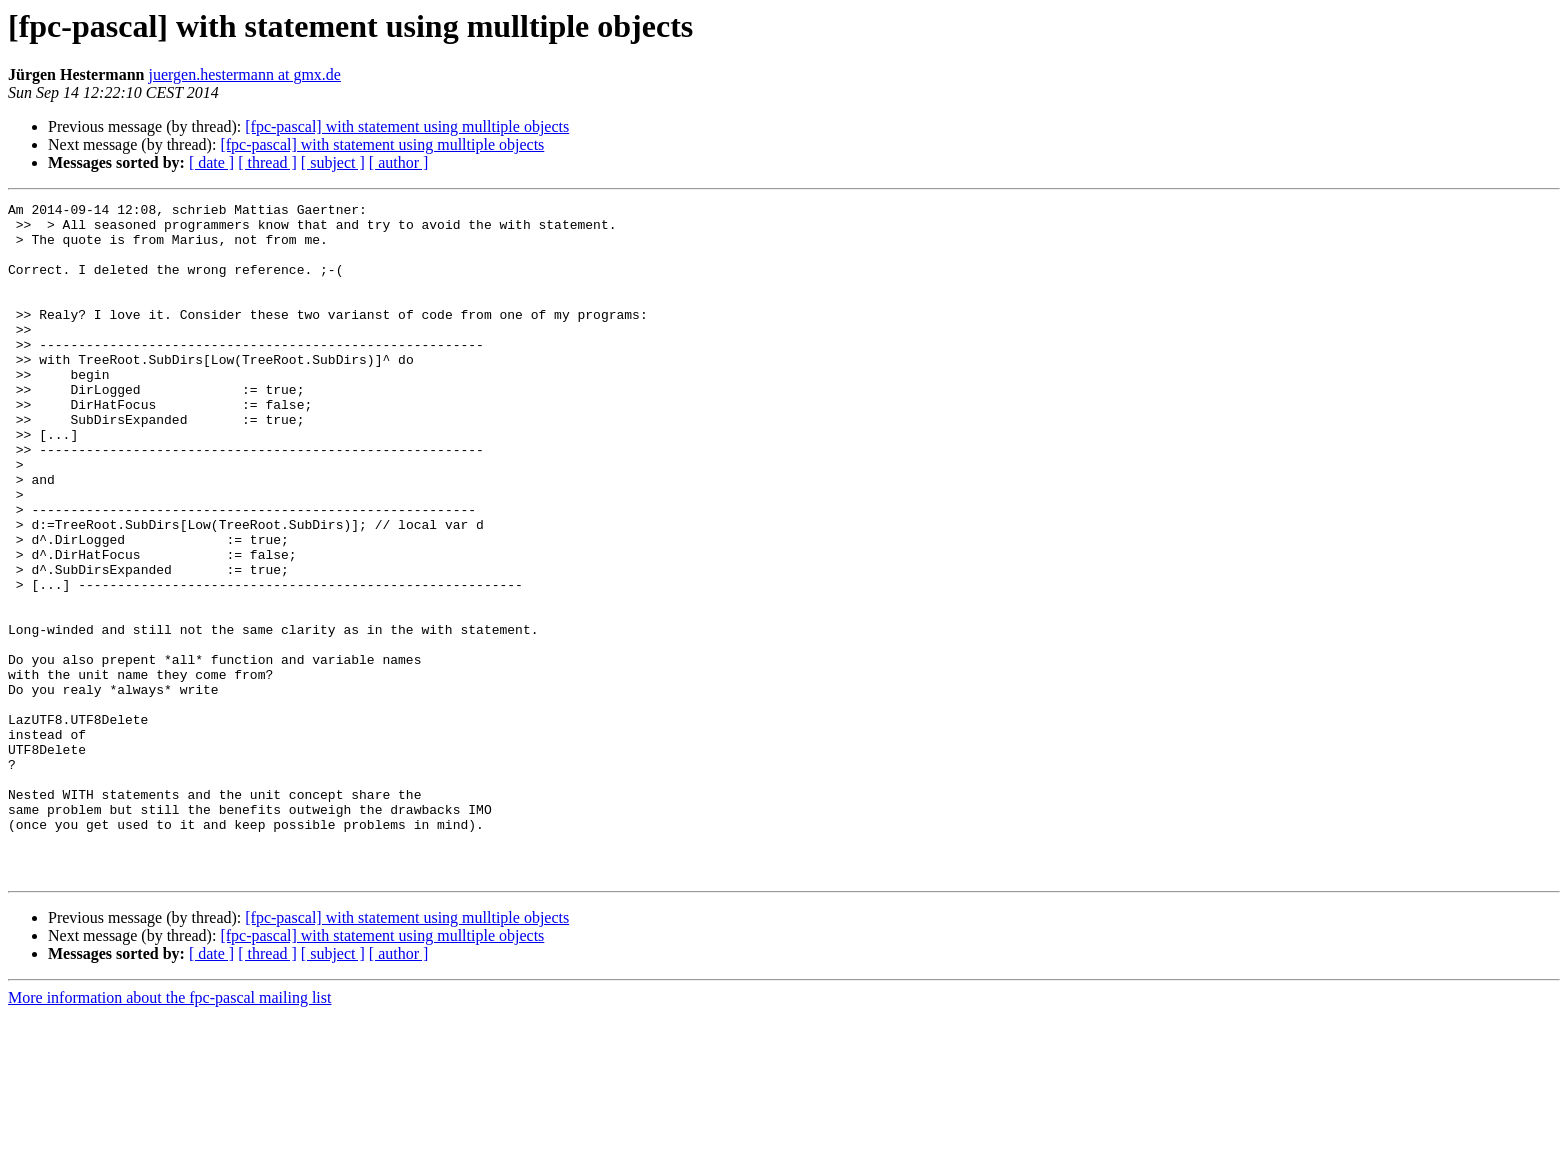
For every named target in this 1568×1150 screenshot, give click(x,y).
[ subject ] (333, 162)
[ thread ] (267, 162)
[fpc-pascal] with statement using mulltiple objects (407, 126)
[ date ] (211, 162)
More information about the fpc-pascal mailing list (169, 1132)
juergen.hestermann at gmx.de (244, 74)
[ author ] (399, 162)
